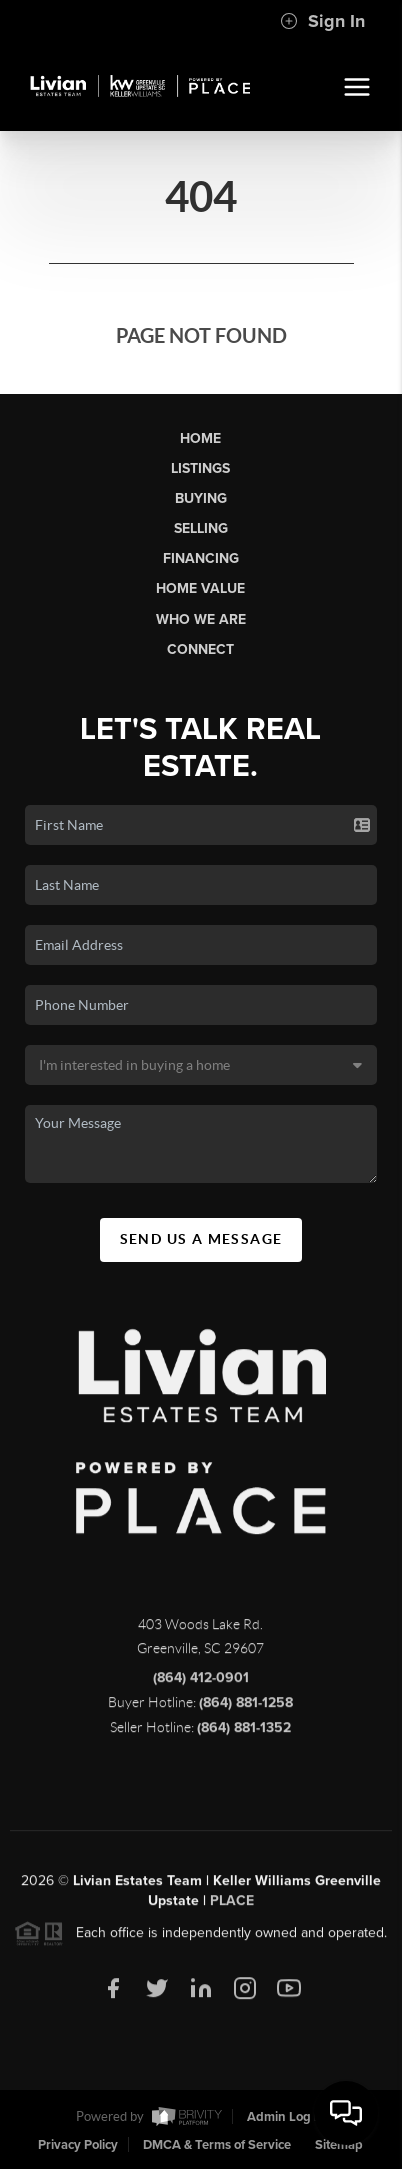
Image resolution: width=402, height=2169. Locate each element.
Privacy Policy (78, 2145)
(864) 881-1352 (244, 1733)
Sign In (322, 21)
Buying (201, 498)
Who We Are (201, 619)
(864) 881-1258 (246, 1708)
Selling (201, 528)
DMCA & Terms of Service (217, 2145)
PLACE (232, 1906)
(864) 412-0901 (201, 1683)
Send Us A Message (201, 1239)
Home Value (200, 588)
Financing (201, 558)
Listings (200, 468)
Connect (200, 649)
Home (200, 438)
